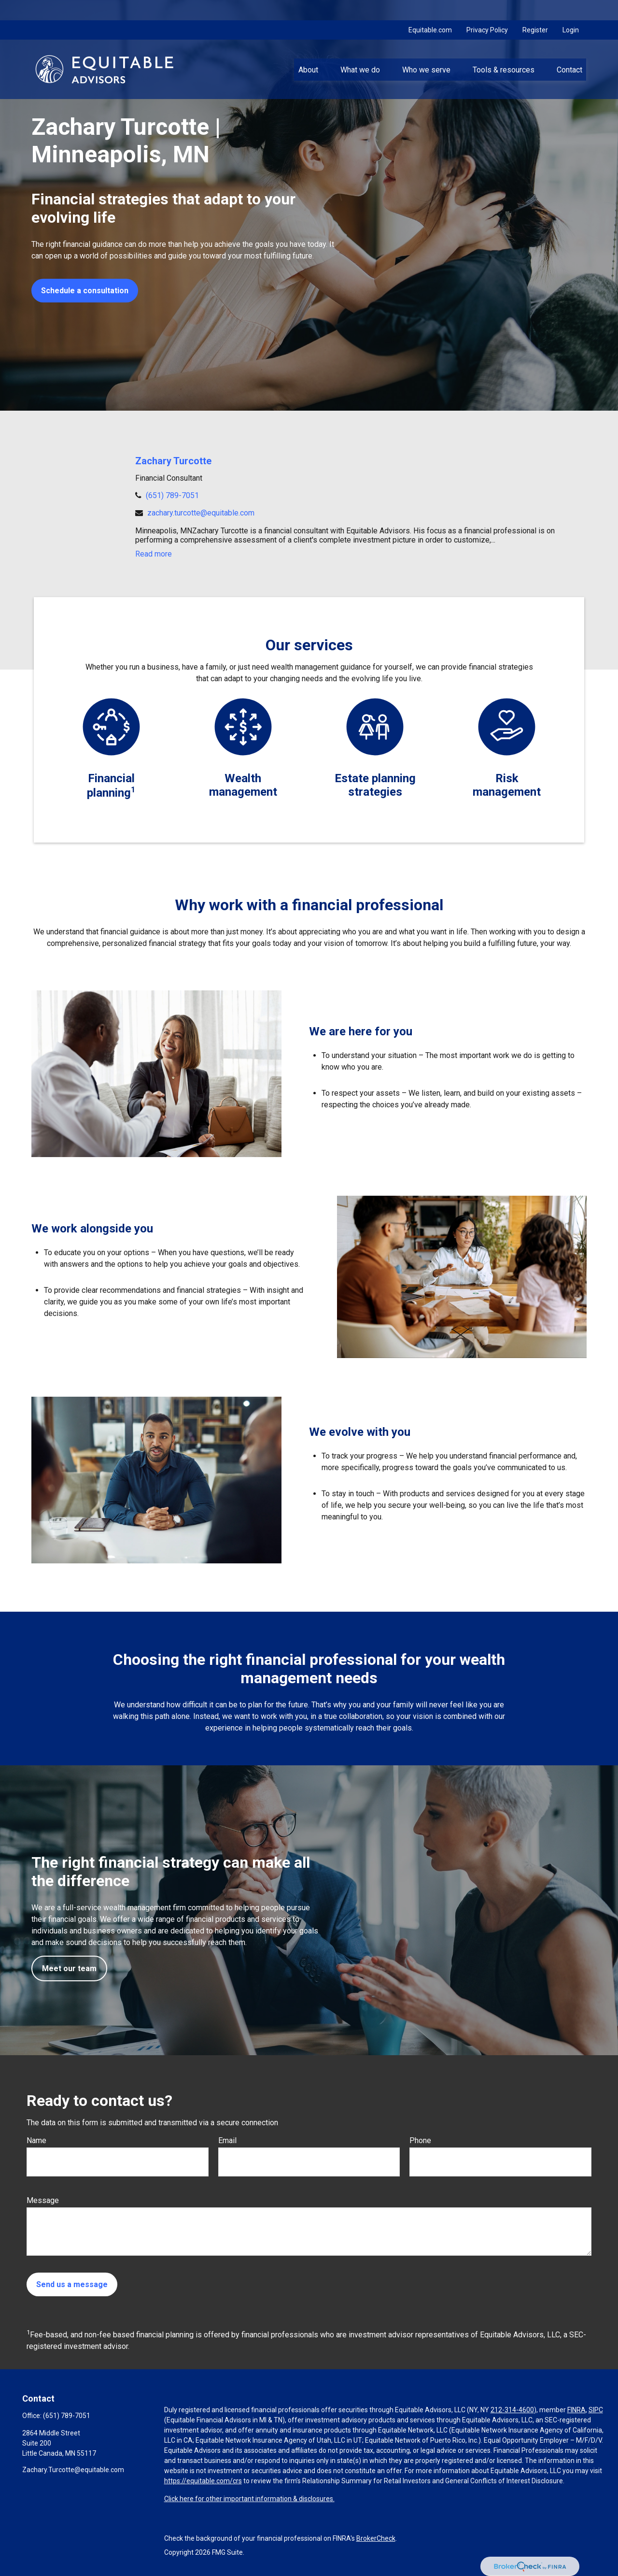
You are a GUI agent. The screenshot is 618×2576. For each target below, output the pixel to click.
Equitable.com (430, 10)
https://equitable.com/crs (203, 2481)
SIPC (596, 2410)
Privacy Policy (487, 10)
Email (227, 2140)
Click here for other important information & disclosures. (249, 2499)
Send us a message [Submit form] (72, 2284)
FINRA (576, 2410)
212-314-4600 (512, 2410)
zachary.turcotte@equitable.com (200, 512)
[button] (308, 48)
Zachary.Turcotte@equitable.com (73, 2470)
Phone (420, 2140)
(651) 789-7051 (172, 495)
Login (570, 10)
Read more (153, 553)
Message (43, 2200)
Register (535, 10)
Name (36, 2140)
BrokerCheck (375, 2538)
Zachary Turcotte (173, 461)
